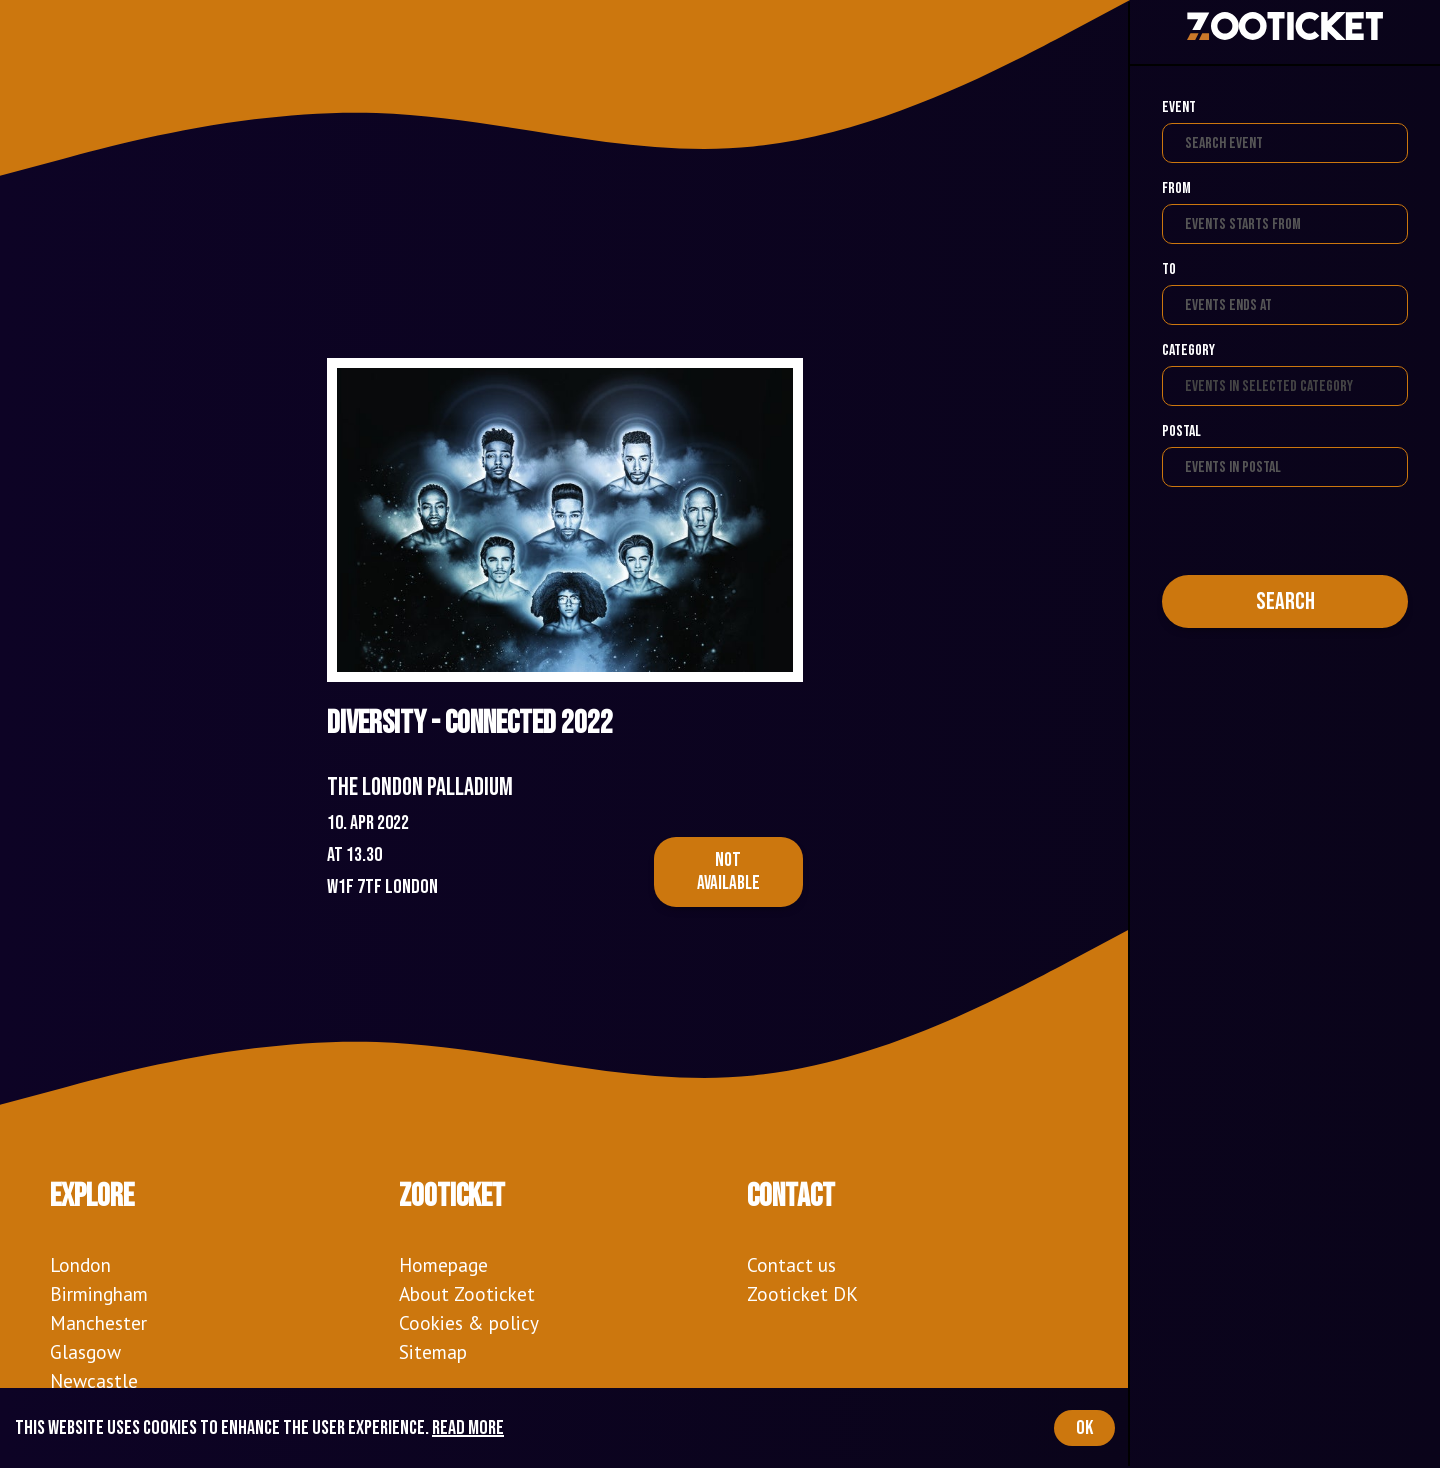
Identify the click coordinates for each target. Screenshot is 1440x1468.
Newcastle (94, 1380)
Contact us (791, 1264)
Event (1179, 107)
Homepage (443, 1264)
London (80, 1264)
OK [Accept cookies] (1084, 1428)
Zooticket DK (802, 1293)
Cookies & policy (469, 1322)
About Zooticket (467, 1293)
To (1169, 269)
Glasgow (85, 1351)
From (1176, 188)
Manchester (98, 1322)
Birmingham (99, 1293)
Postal (1181, 431)
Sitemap (433, 1351)
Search (1285, 601)
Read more (468, 1428)
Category (1188, 350)
